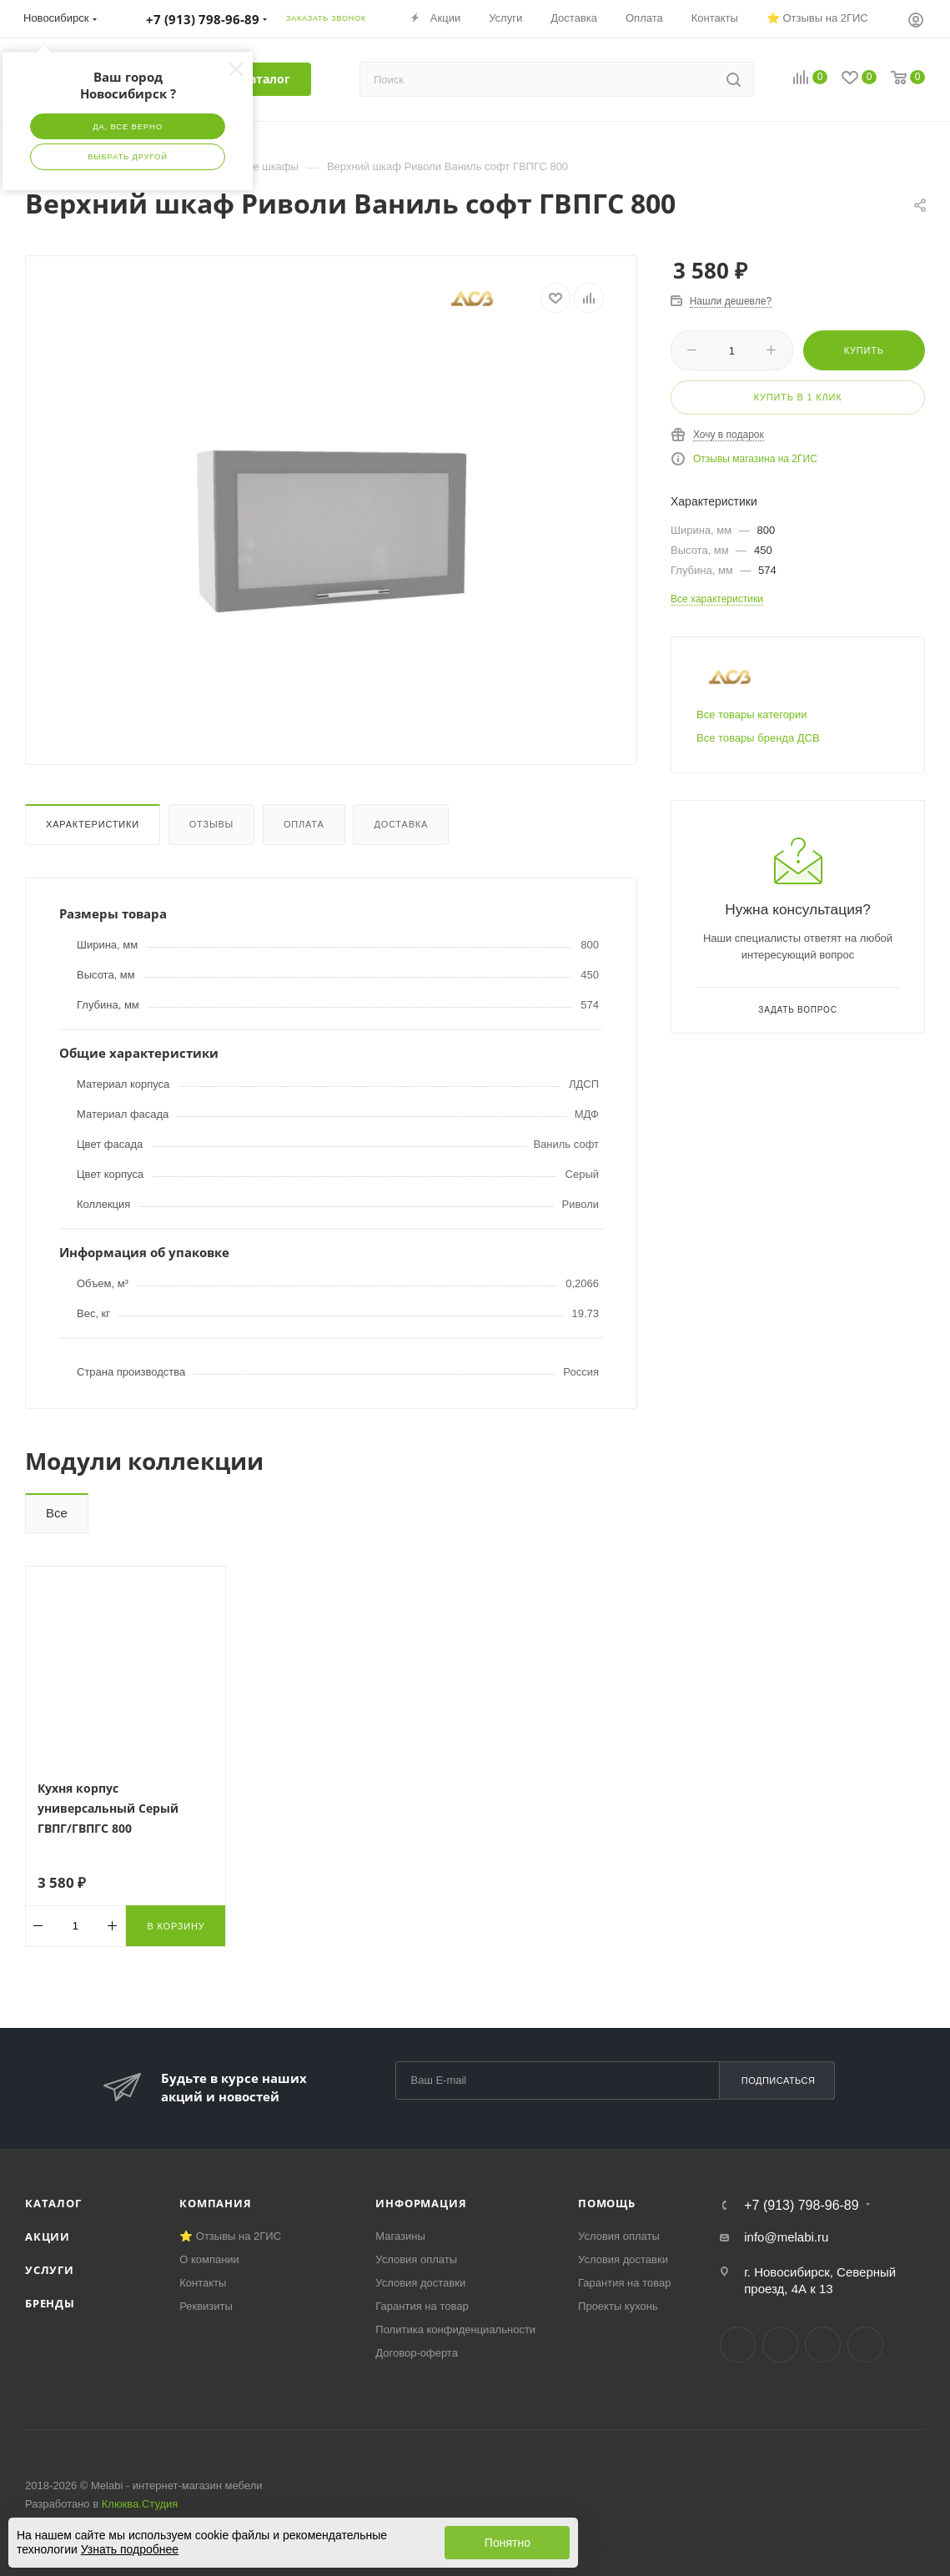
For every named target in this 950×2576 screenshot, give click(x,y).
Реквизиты (206, 2306)
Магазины (400, 2236)
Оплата (304, 824)
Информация (420, 2203)
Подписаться (778, 2080)
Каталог (53, 2203)
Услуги (49, 2269)
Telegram (780, 2344)
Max (865, 2344)
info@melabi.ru (786, 2237)
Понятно (507, 2542)
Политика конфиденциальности (455, 2329)
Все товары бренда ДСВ (758, 738)
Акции (47, 2236)
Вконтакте (738, 2344)
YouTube (823, 2344)
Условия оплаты (416, 2259)
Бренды (50, 2303)
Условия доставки (420, 2283)
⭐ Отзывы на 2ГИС (230, 2236)
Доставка (401, 824)
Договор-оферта (416, 2353)
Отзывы (211, 824)
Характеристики (92, 824)
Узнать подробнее (129, 2549)
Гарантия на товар (421, 2306)
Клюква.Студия (140, 2504)
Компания (215, 2203)
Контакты (202, 2283)
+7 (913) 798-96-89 (801, 2205)
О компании (209, 2259)
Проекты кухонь (618, 2306)
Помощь (607, 2203)
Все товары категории (751, 714)
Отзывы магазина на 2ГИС (755, 459)
